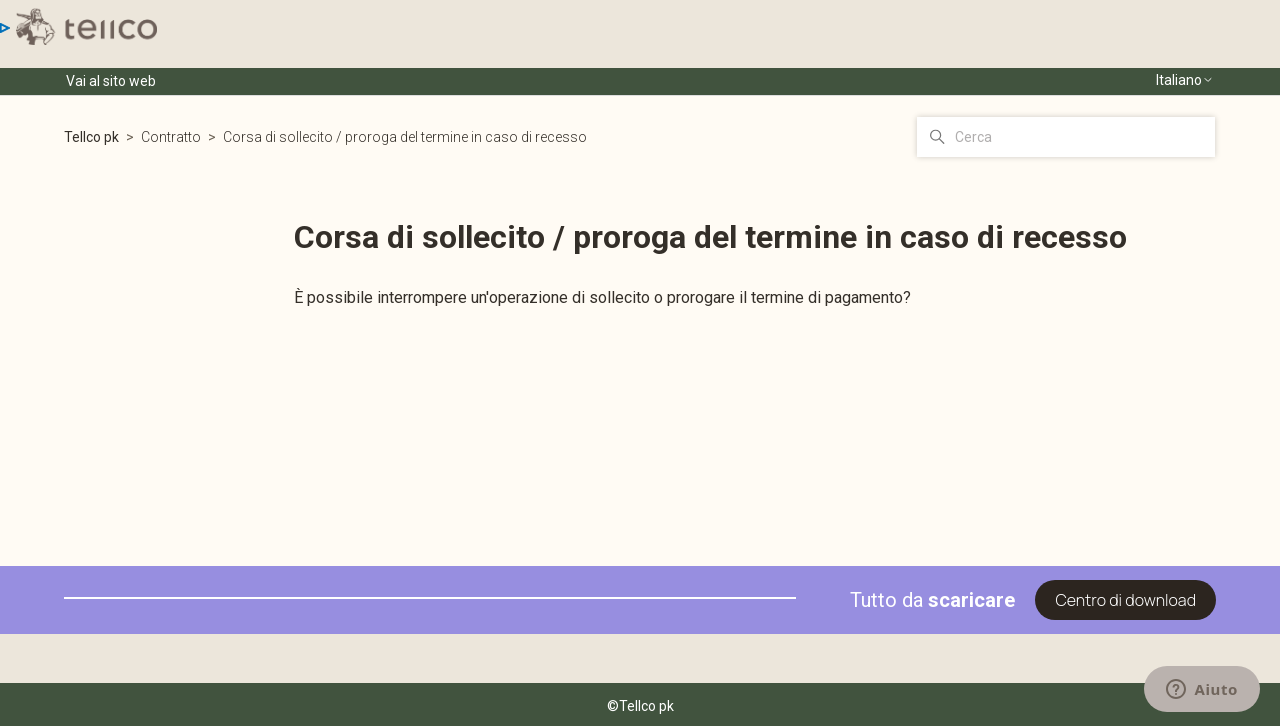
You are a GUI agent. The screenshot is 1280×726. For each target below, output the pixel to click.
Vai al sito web (111, 81)
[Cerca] (1066, 137)
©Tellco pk (640, 706)
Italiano (1185, 80)
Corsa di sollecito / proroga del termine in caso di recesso (405, 137)
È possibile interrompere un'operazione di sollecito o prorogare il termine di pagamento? (602, 297)
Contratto (171, 137)
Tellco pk (91, 137)
